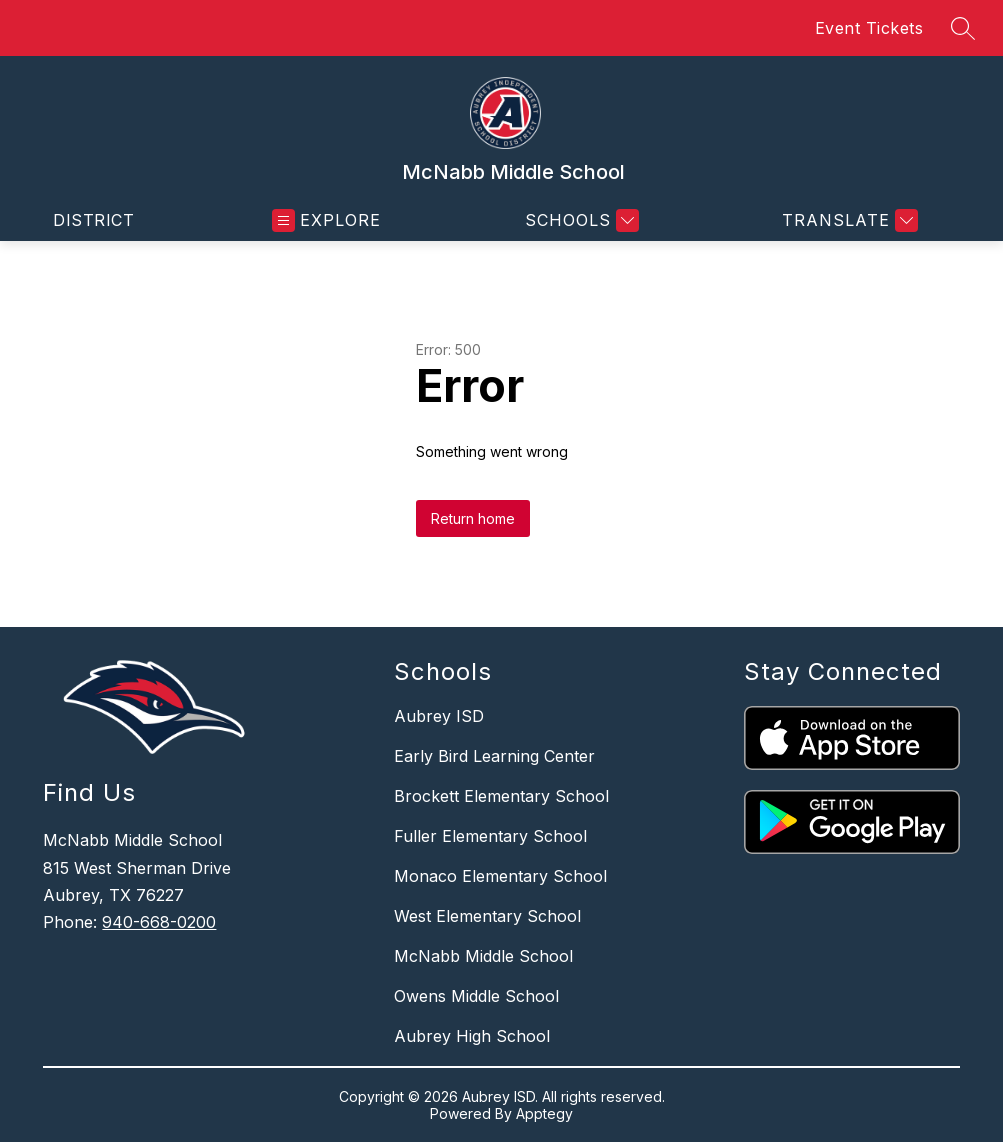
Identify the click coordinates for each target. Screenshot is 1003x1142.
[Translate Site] (847, 220)
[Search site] (963, 28)
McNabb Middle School (483, 956)
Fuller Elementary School (490, 836)
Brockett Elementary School (501, 796)
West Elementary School (487, 916)
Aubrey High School (472, 1036)
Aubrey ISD (439, 716)
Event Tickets (869, 28)
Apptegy (544, 1113)
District (93, 220)
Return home (473, 518)
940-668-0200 (159, 922)
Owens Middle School (476, 996)
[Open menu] (326, 220)
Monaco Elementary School (500, 876)
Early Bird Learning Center (494, 756)
